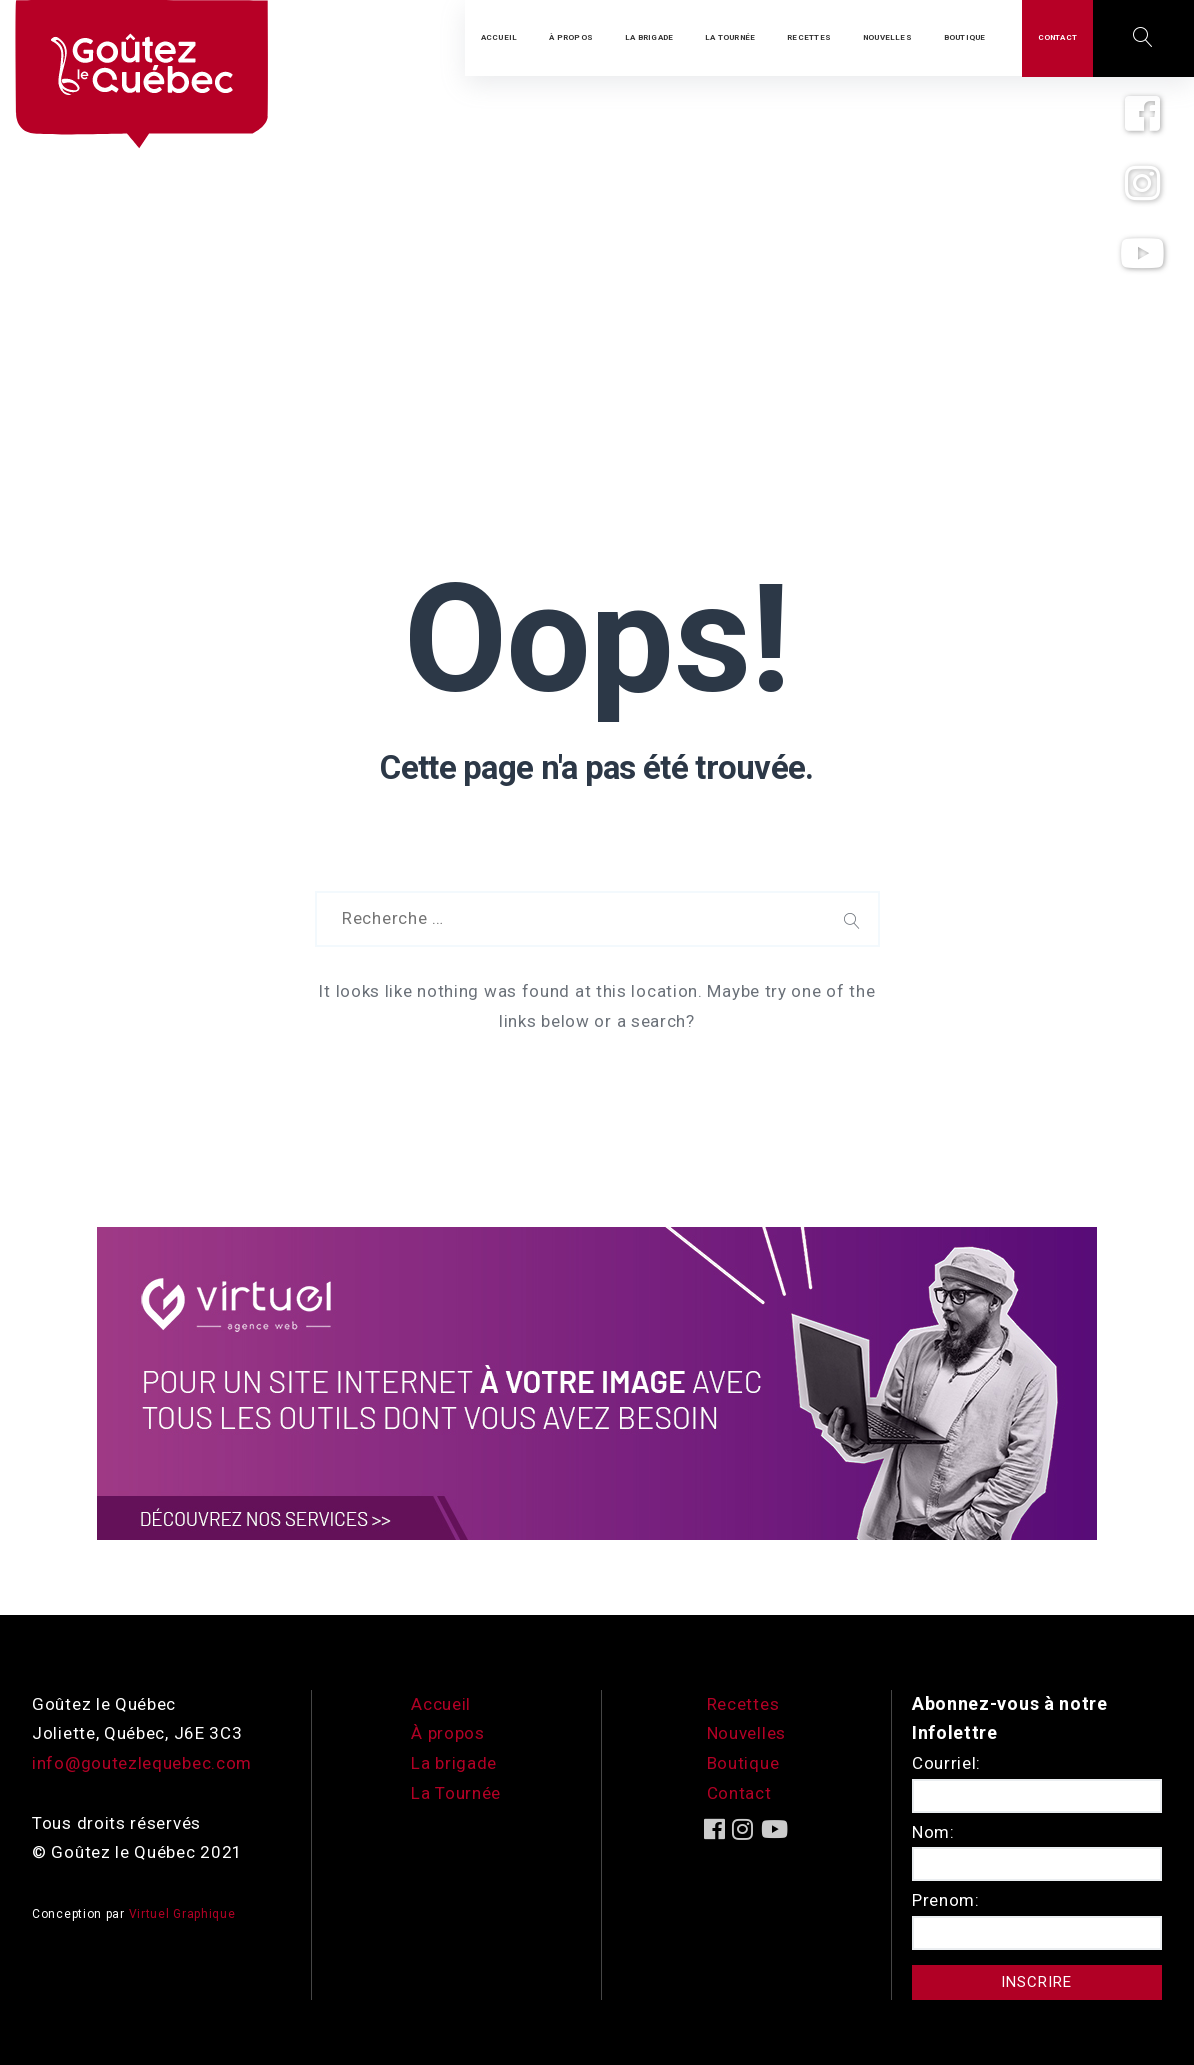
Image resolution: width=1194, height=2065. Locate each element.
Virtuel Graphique (182, 1914)
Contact (739, 1793)
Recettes (743, 1704)
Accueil (441, 1704)
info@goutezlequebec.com (142, 1763)
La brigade (454, 1763)
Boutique (743, 1763)
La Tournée (456, 1793)
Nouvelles (746, 1733)
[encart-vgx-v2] (597, 1382)
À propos (448, 1733)
